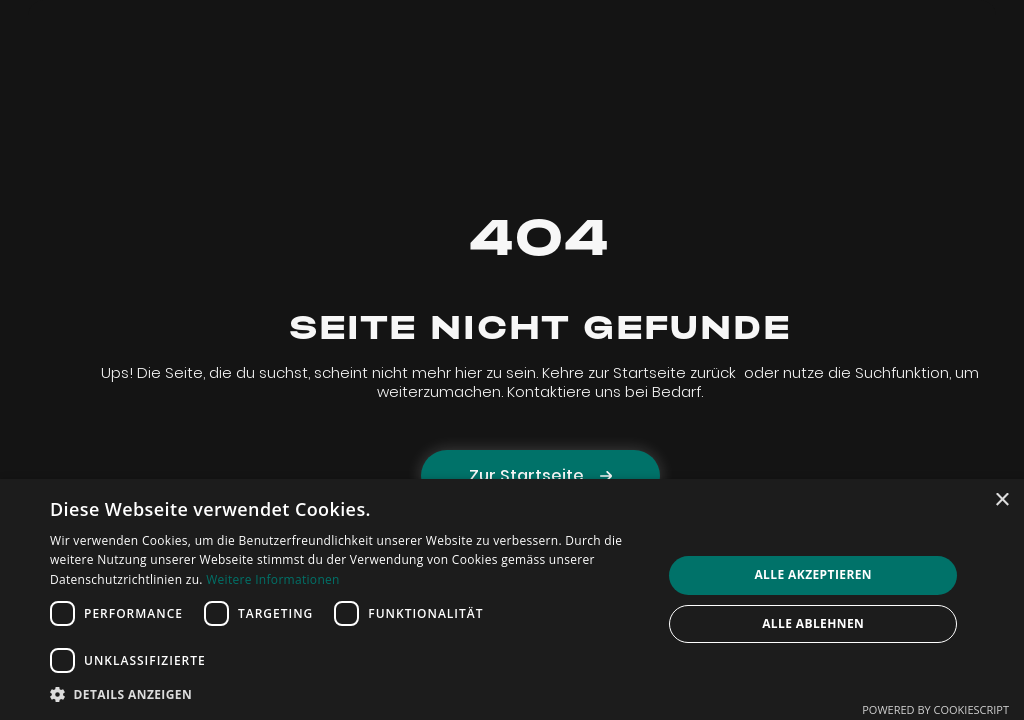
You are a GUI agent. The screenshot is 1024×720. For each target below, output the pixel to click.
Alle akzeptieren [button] (813, 574)
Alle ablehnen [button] (813, 623)
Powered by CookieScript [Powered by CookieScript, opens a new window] (935, 709)
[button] (347, 694)
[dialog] (512, 599)
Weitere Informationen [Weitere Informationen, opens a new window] (273, 579)
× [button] (1001, 500)
